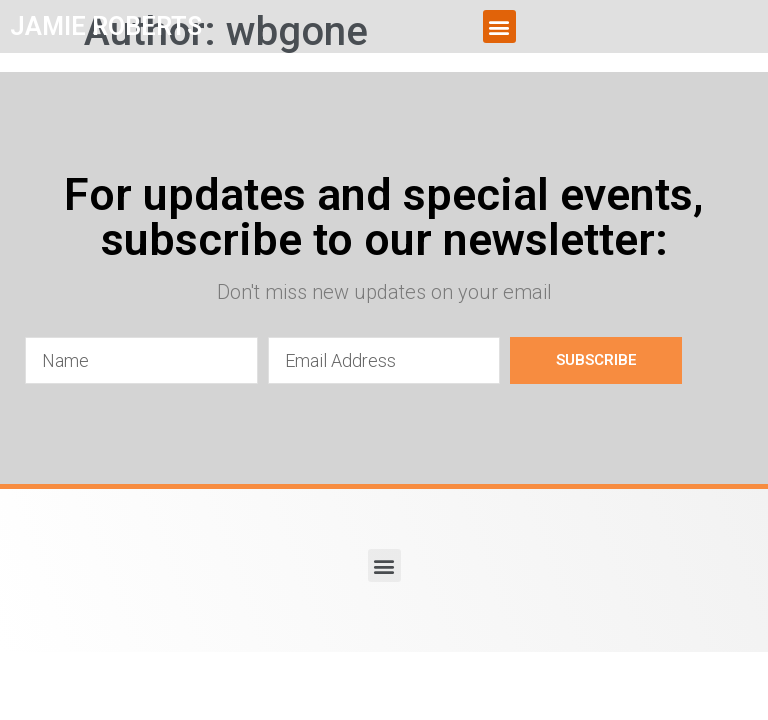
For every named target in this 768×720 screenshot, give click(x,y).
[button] (499, 26)
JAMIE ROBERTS (106, 26)
